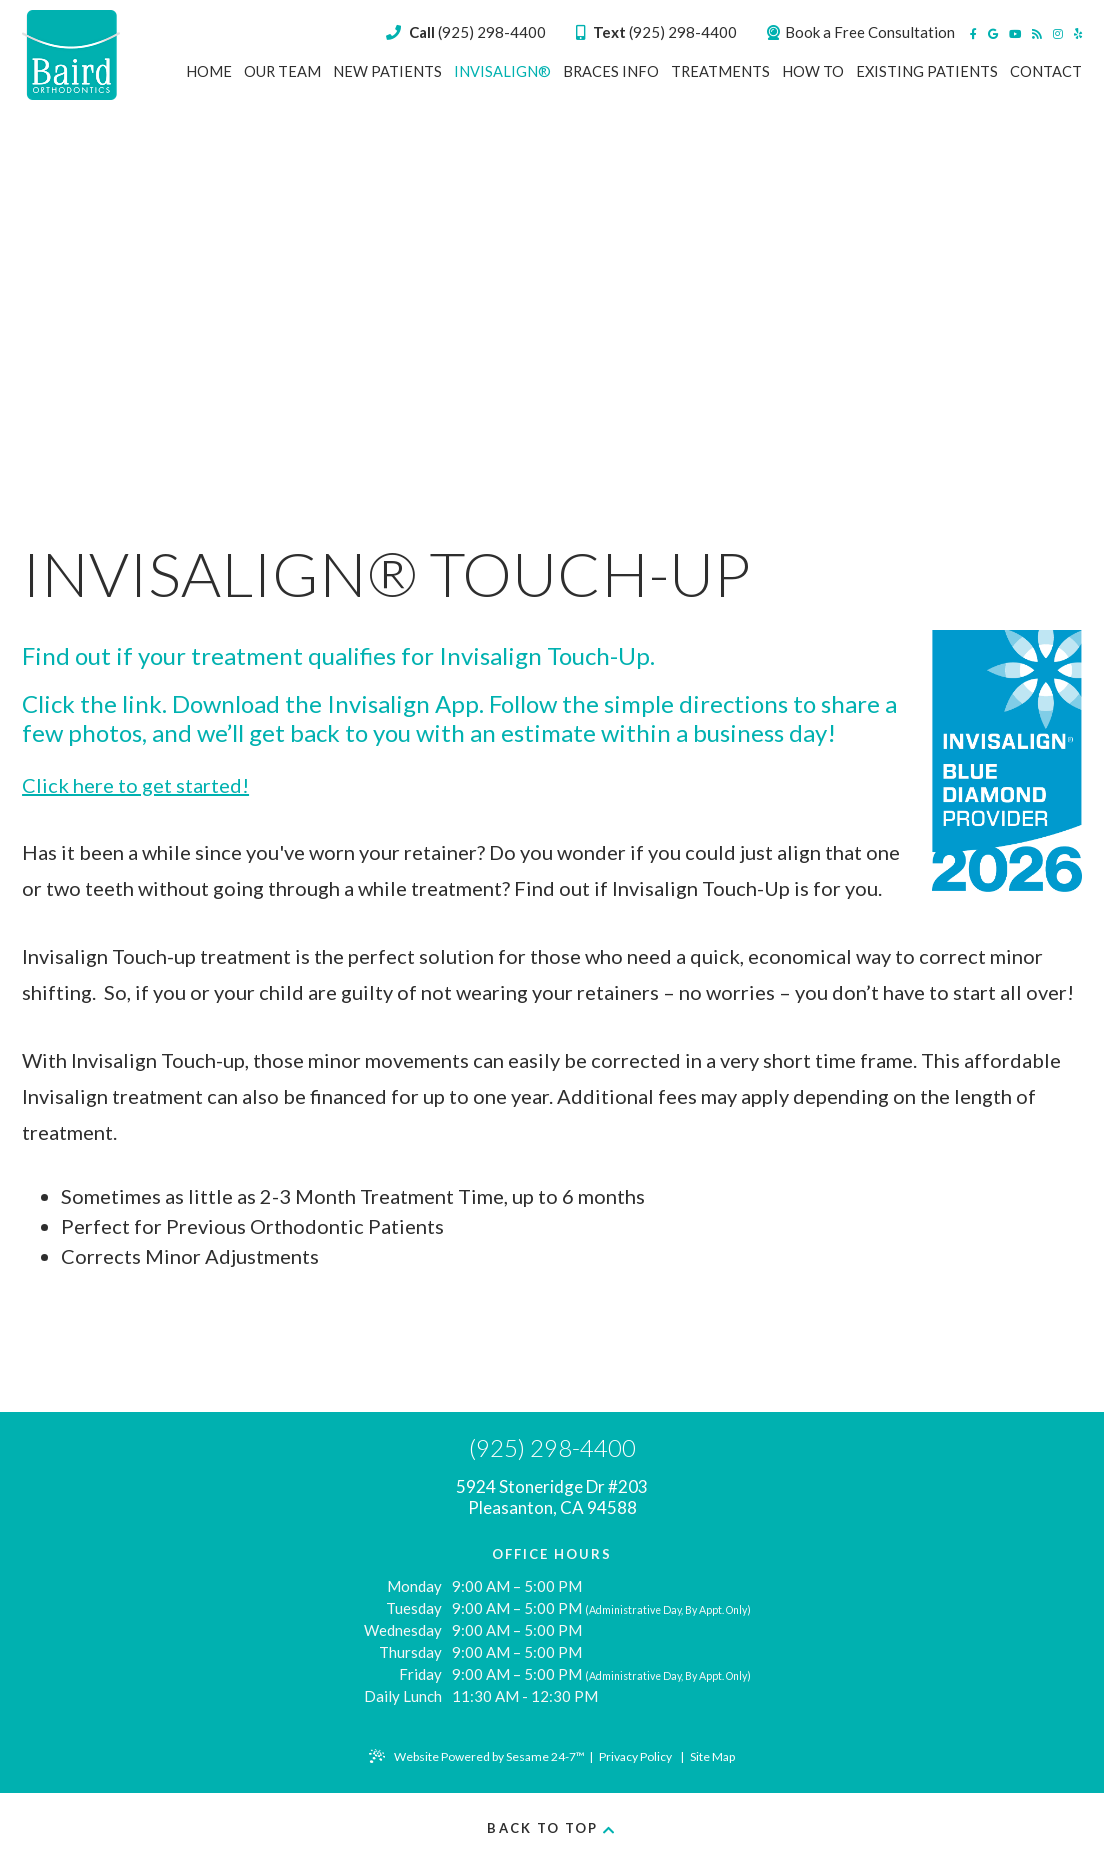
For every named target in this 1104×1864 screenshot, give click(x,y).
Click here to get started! (135, 785)
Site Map (712, 1756)
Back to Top (551, 1828)
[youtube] (1015, 33)
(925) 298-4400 (656, 32)
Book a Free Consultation (861, 32)
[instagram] (1058, 33)
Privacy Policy (635, 1756)
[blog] (1037, 33)
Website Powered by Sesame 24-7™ (477, 1756)
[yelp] (1078, 33)
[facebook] (973, 33)
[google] (993, 33)
